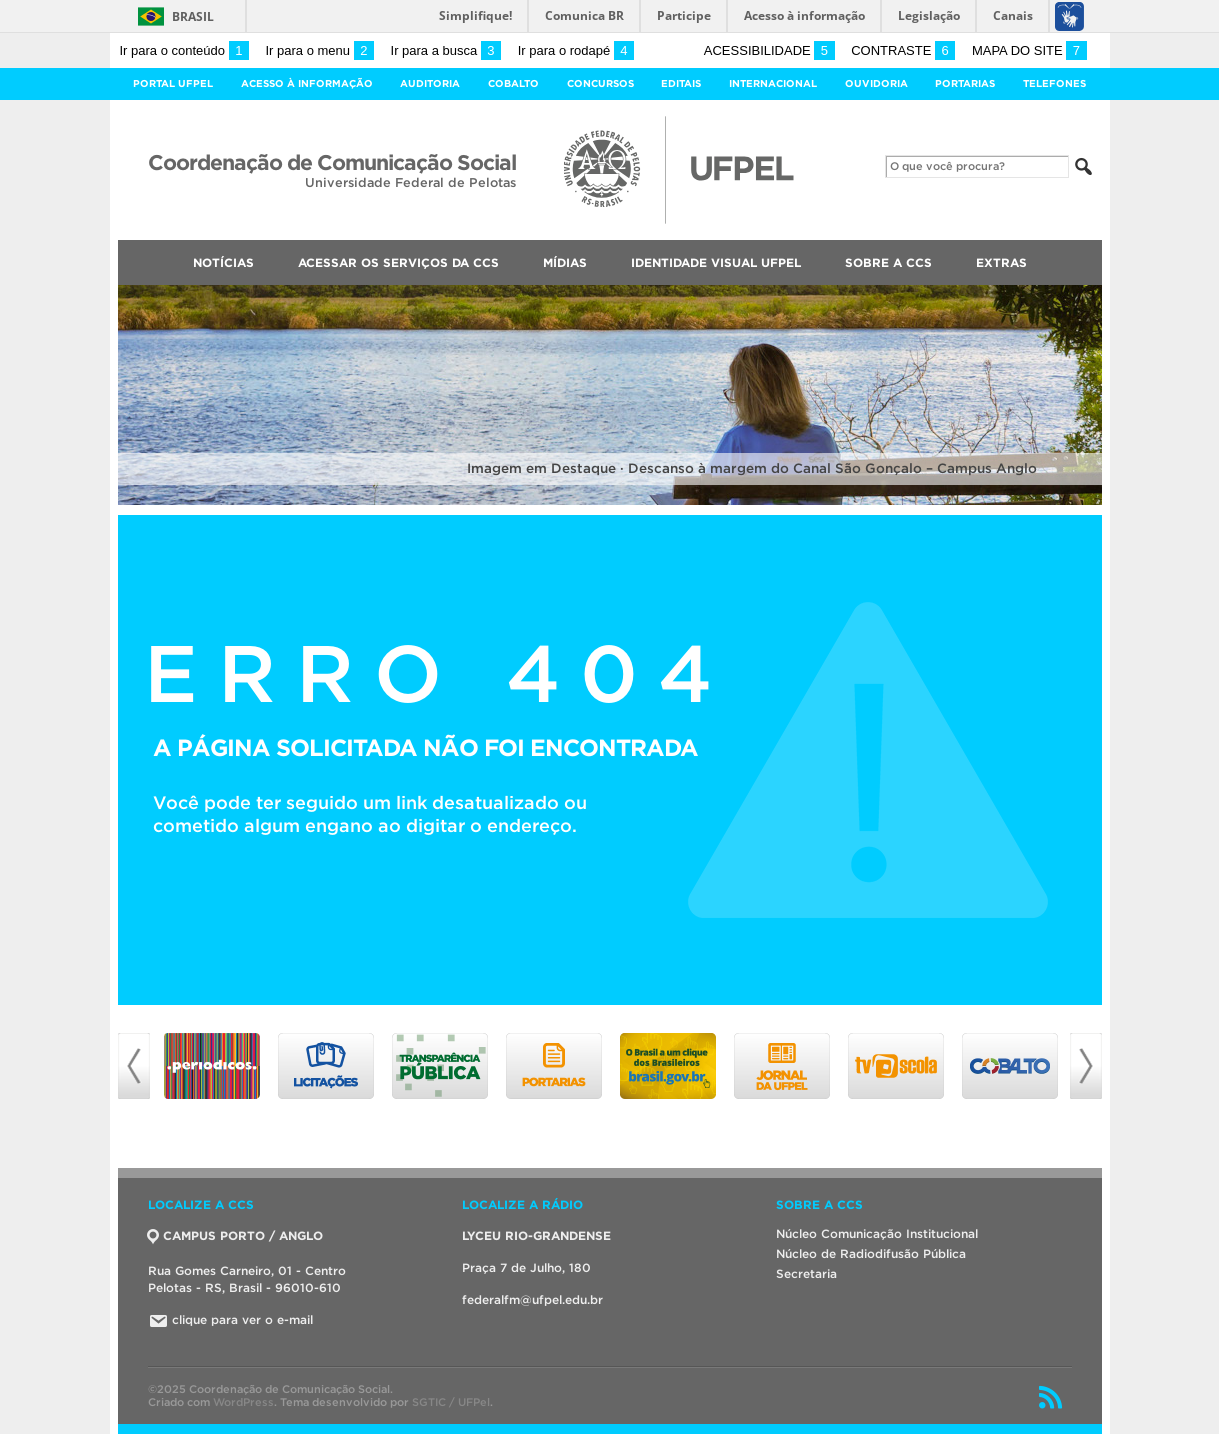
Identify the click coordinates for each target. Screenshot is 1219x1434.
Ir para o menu (320, 50)
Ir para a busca (446, 50)
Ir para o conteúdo (184, 50)
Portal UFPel (173, 83)
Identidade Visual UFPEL (716, 262)
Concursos (600, 83)
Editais (681, 83)
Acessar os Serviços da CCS (398, 262)
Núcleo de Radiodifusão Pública (871, 1253)
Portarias (965, 83)
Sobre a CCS (888, 262)
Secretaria (806, 1273)
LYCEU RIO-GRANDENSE (536, 1235)
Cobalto (513, 83)
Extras (1001, 262)
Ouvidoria (876, 83)
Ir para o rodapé (576, 50)
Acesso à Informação (307, 83)
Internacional (773, 83)
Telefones (1054, 83)
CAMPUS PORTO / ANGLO (235, 1235)
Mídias (565, 262)
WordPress (243, 1402)
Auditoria (430, 83)
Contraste (903, 50)
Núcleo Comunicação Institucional (877, 1233)
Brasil (193, 16)
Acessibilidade (769, 50)
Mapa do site (1029, 50)
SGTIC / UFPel (451, 1402)
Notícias (223, 262)
